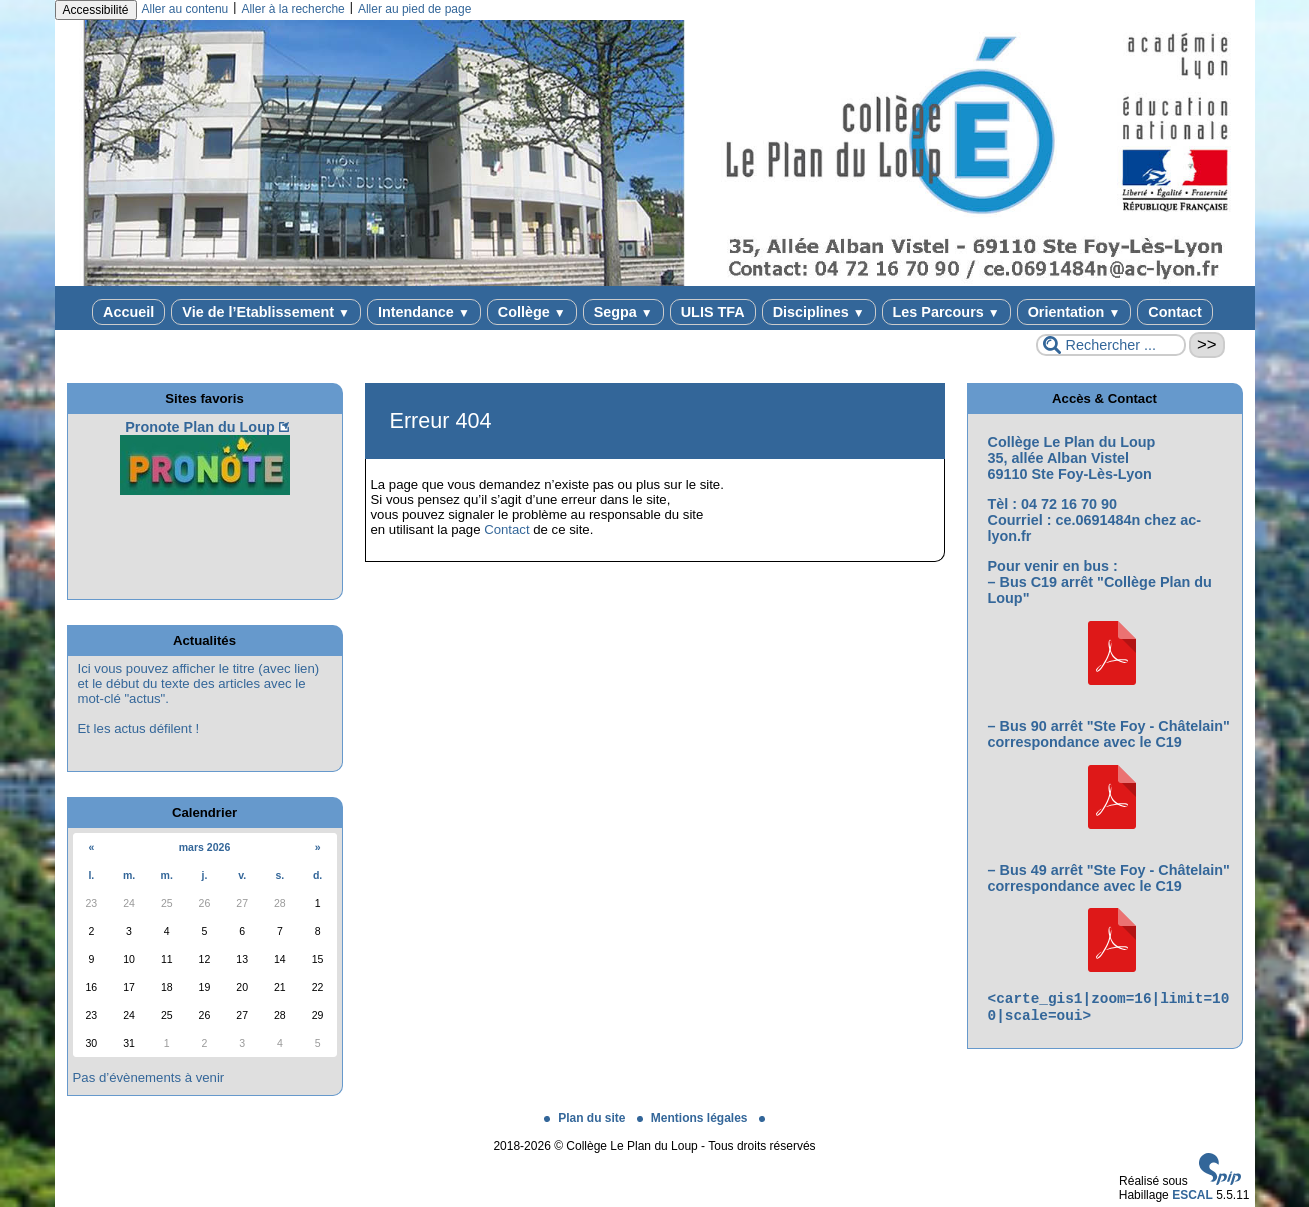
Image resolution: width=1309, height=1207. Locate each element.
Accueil (128, 312)
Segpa (623, 312)
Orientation (1074, 312)
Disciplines (819, 312)
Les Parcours (946, 312)
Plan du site (586, 1118)
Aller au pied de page (414, 9)
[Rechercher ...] (1111, 345)
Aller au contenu (185, 9)
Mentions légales (694, 1118)
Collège (532, 312)
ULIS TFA (713, 312)
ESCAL (1192, 1195)
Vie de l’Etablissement (266, 312)
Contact (1175, 312)
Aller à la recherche (292, 9)
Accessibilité (96, 10)
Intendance (424, 312)
